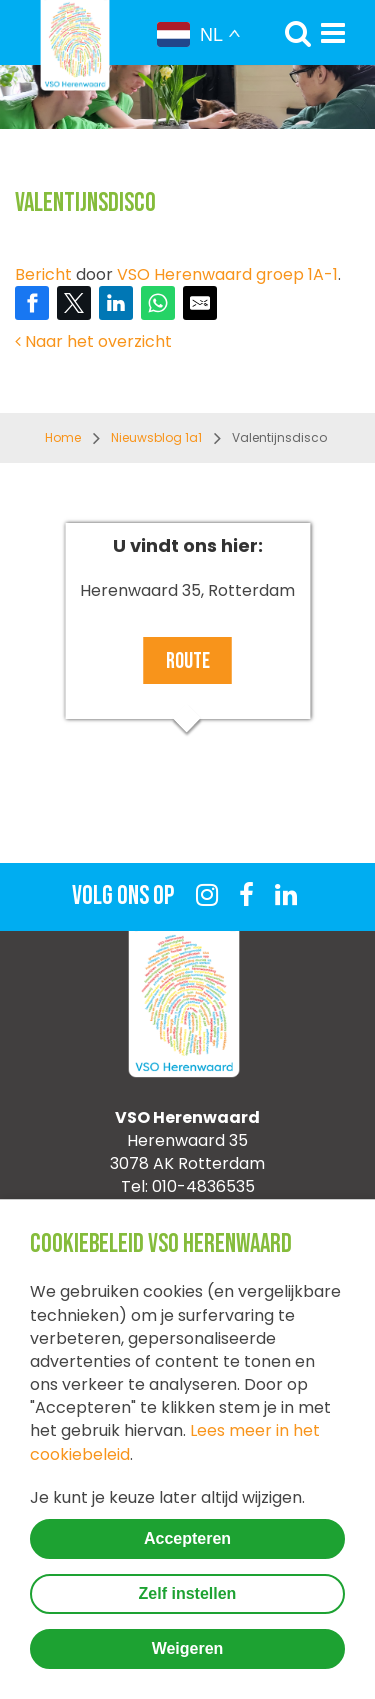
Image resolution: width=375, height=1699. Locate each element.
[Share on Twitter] (74, 303)
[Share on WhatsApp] (158, 303)
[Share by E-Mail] (200, 303)
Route (188, 661)
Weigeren (188, 1648)
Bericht (43, 274)
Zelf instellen (188, 1593)
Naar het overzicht (93, 341)
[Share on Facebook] (32, 303)
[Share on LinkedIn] (116, 303)
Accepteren (187, 1538)
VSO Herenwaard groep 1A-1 (227, 274)
